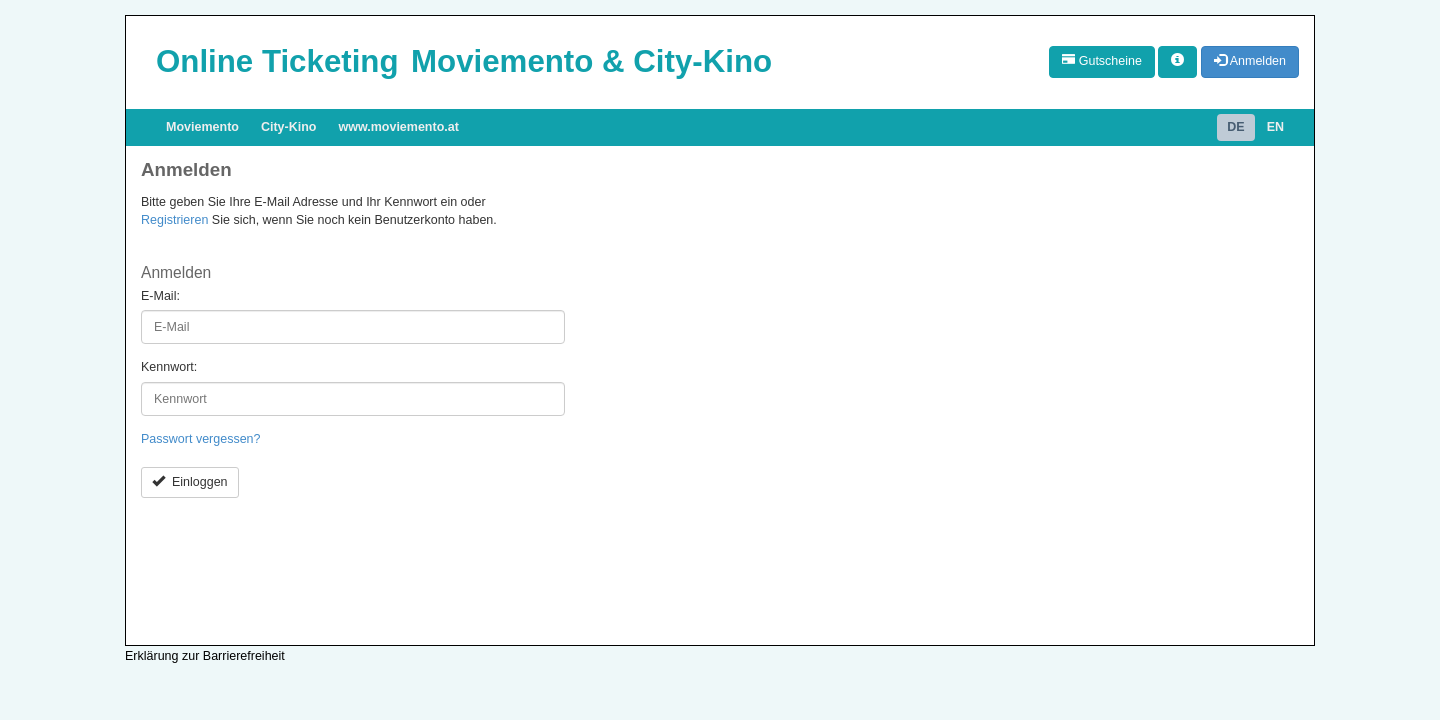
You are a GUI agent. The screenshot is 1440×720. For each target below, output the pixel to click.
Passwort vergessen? (201, 439)
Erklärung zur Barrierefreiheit (205, 656)
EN (1275, 127)
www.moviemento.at (399, 127)
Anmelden (1250, 61)
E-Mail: (160, 296)
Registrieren (174, 220)
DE (1235, 127)
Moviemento (202, 127)
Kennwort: (169, 367)
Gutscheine (1102, 61)
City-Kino (289, 127)
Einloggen (190, 482)
